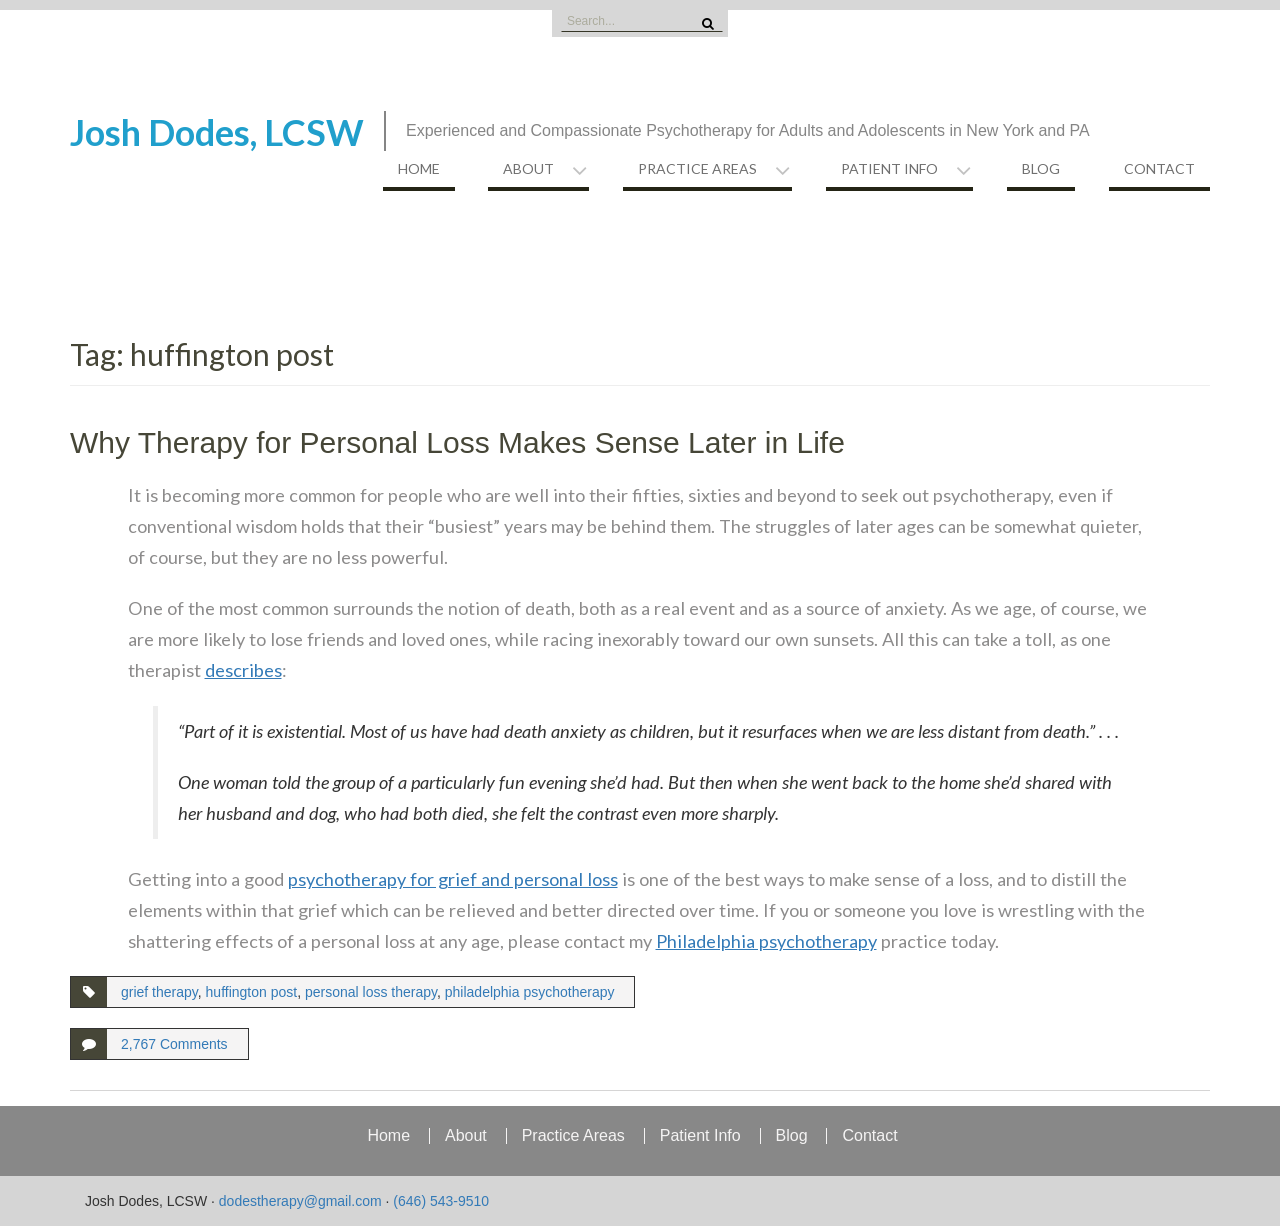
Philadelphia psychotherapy (766, 941)
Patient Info (889, 168)
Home (419, 168)
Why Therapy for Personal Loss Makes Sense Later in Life (457, 442)
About (528, 168)
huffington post (252, 992)
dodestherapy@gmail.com (300, 1201)
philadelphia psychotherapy (530, 992)
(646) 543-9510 (441, 1201)
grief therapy (159, 992)
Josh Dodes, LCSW (217, 132)
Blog (1041, 168)
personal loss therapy (371, 992)
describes (243, 670)
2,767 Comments (174, 1044)
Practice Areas (697, 168)
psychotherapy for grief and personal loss (453, 879)
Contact (1159, 168)
